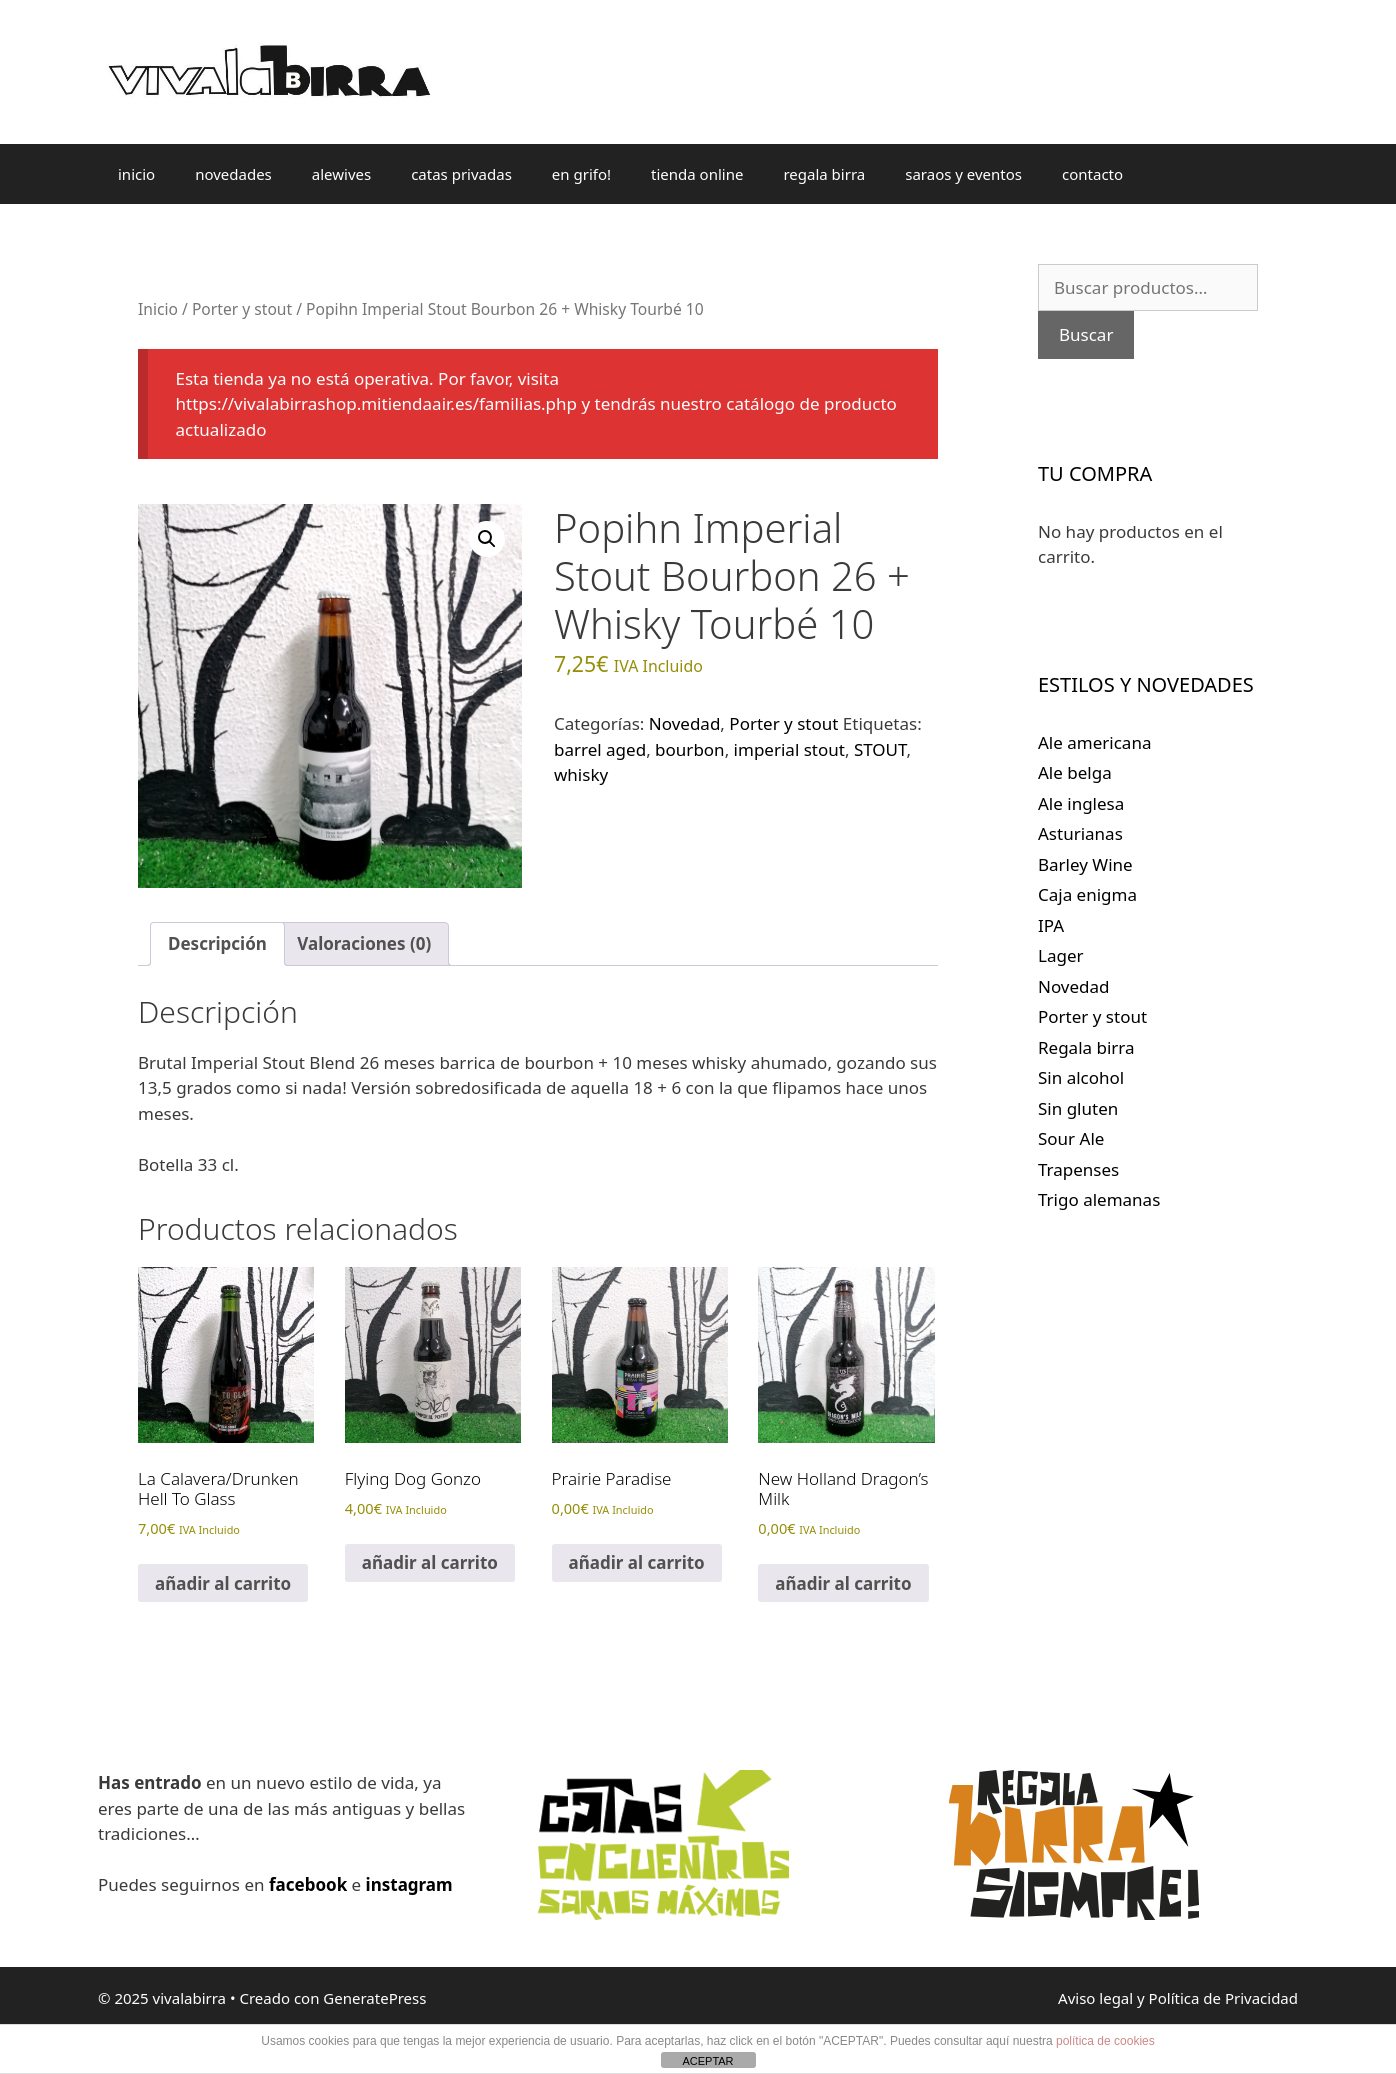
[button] (487, 539)
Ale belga (1075, 772)
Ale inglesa (1081, 803)
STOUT (880, 749)
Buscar (1086, 334)
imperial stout (789, 749)
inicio (136, 174)
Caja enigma (1087, 894)
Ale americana (1094, 742)
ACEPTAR (707, 2061)
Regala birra (1086, 1047)
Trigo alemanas (1099, 1199)
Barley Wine (1085, 864)
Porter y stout (242, 309)
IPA (1051, 925)
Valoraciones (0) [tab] (364, 943)
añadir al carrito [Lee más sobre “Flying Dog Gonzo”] (430, 1562)
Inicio (158, 309)
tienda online (697, 174)
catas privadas (461, 174)
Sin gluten (1078, 1108)
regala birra (824, 174)
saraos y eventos (963, 174)
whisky (581, 774)
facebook (308, 1884)
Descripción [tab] (217, 943)
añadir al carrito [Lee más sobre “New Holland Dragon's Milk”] (843, 1583)
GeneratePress (374, 1998)
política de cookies (1105, 2041)
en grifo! (581, 174)
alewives (341, 174)
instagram (409, 1884)
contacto (1092, 174)
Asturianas (1080, 833)
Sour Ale (1071, 1138)
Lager (1061, 955)
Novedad (685, 723)
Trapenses (1078, 1169)
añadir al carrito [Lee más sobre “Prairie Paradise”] (637, 1562)
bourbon (690, 749)
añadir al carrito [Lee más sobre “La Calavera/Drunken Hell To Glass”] (223, 1583)
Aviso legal (1095, 1998)
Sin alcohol (1081, 1077)
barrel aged (600, 749)
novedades (233, 174)
